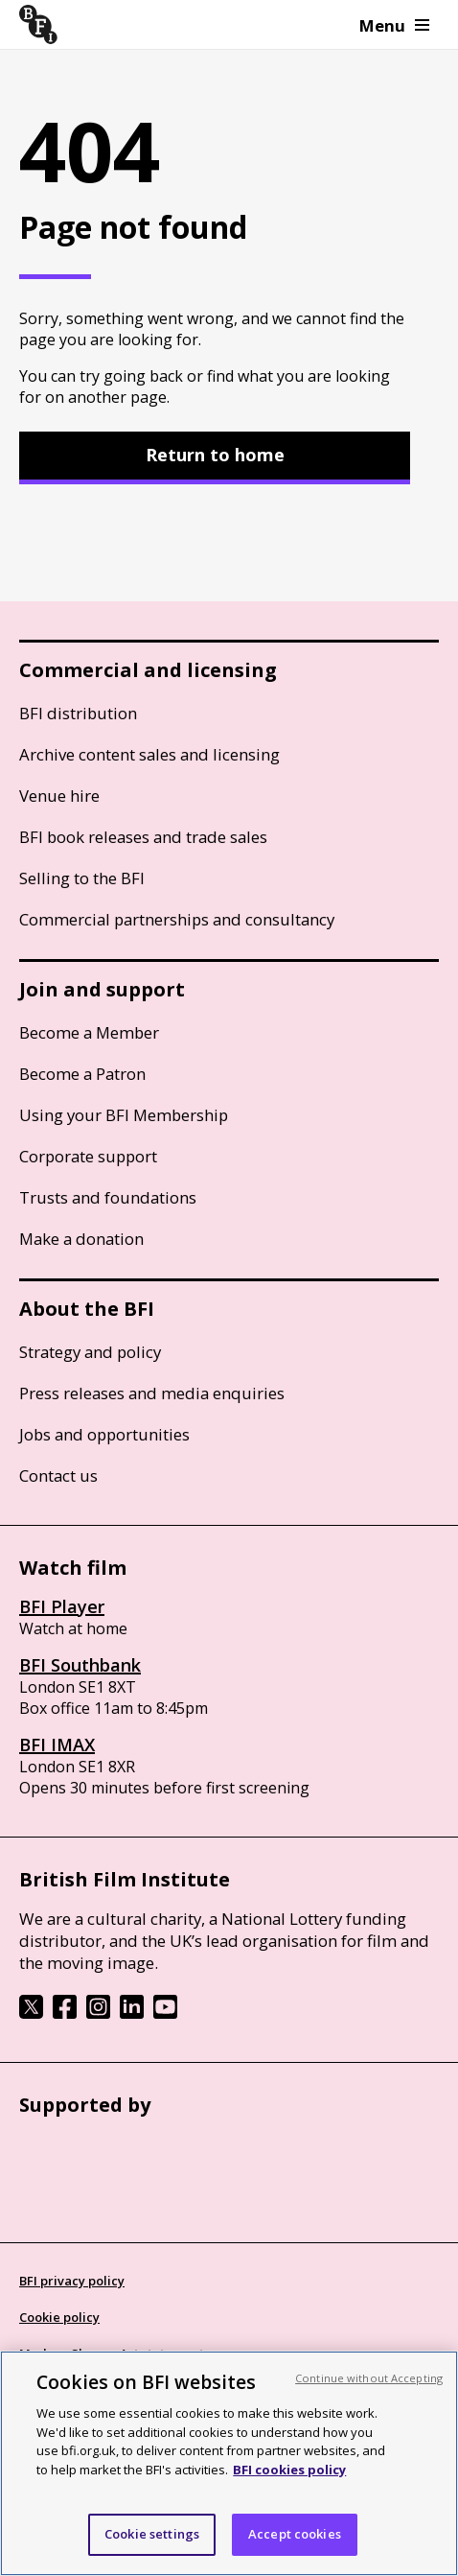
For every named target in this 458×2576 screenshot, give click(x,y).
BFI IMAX (57, 1744)
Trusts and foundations (107, 1197)
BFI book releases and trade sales (143, 837)
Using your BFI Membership (123, 1115)
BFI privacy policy (72, 2280)
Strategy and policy (90, 1352)
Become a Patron (82, 1074)
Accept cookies (294, 2533)
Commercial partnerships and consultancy (176, 919)
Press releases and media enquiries (152, 1393)
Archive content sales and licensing (149, 754)
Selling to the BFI (82, 878)
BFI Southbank (80, 1664)
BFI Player (61, 1606)
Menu (394, 25)
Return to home (215, 454)
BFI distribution (78, 713)
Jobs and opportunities (104, 1434)
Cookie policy (59, 2317)
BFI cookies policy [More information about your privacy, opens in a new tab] (289, 2469)
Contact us (58, 1475)
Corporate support (88, 1156)
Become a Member (89, 1032)
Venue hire (59, 796)
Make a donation (81, 1239)
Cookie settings (151, 2533)
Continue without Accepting (369, 2378)
